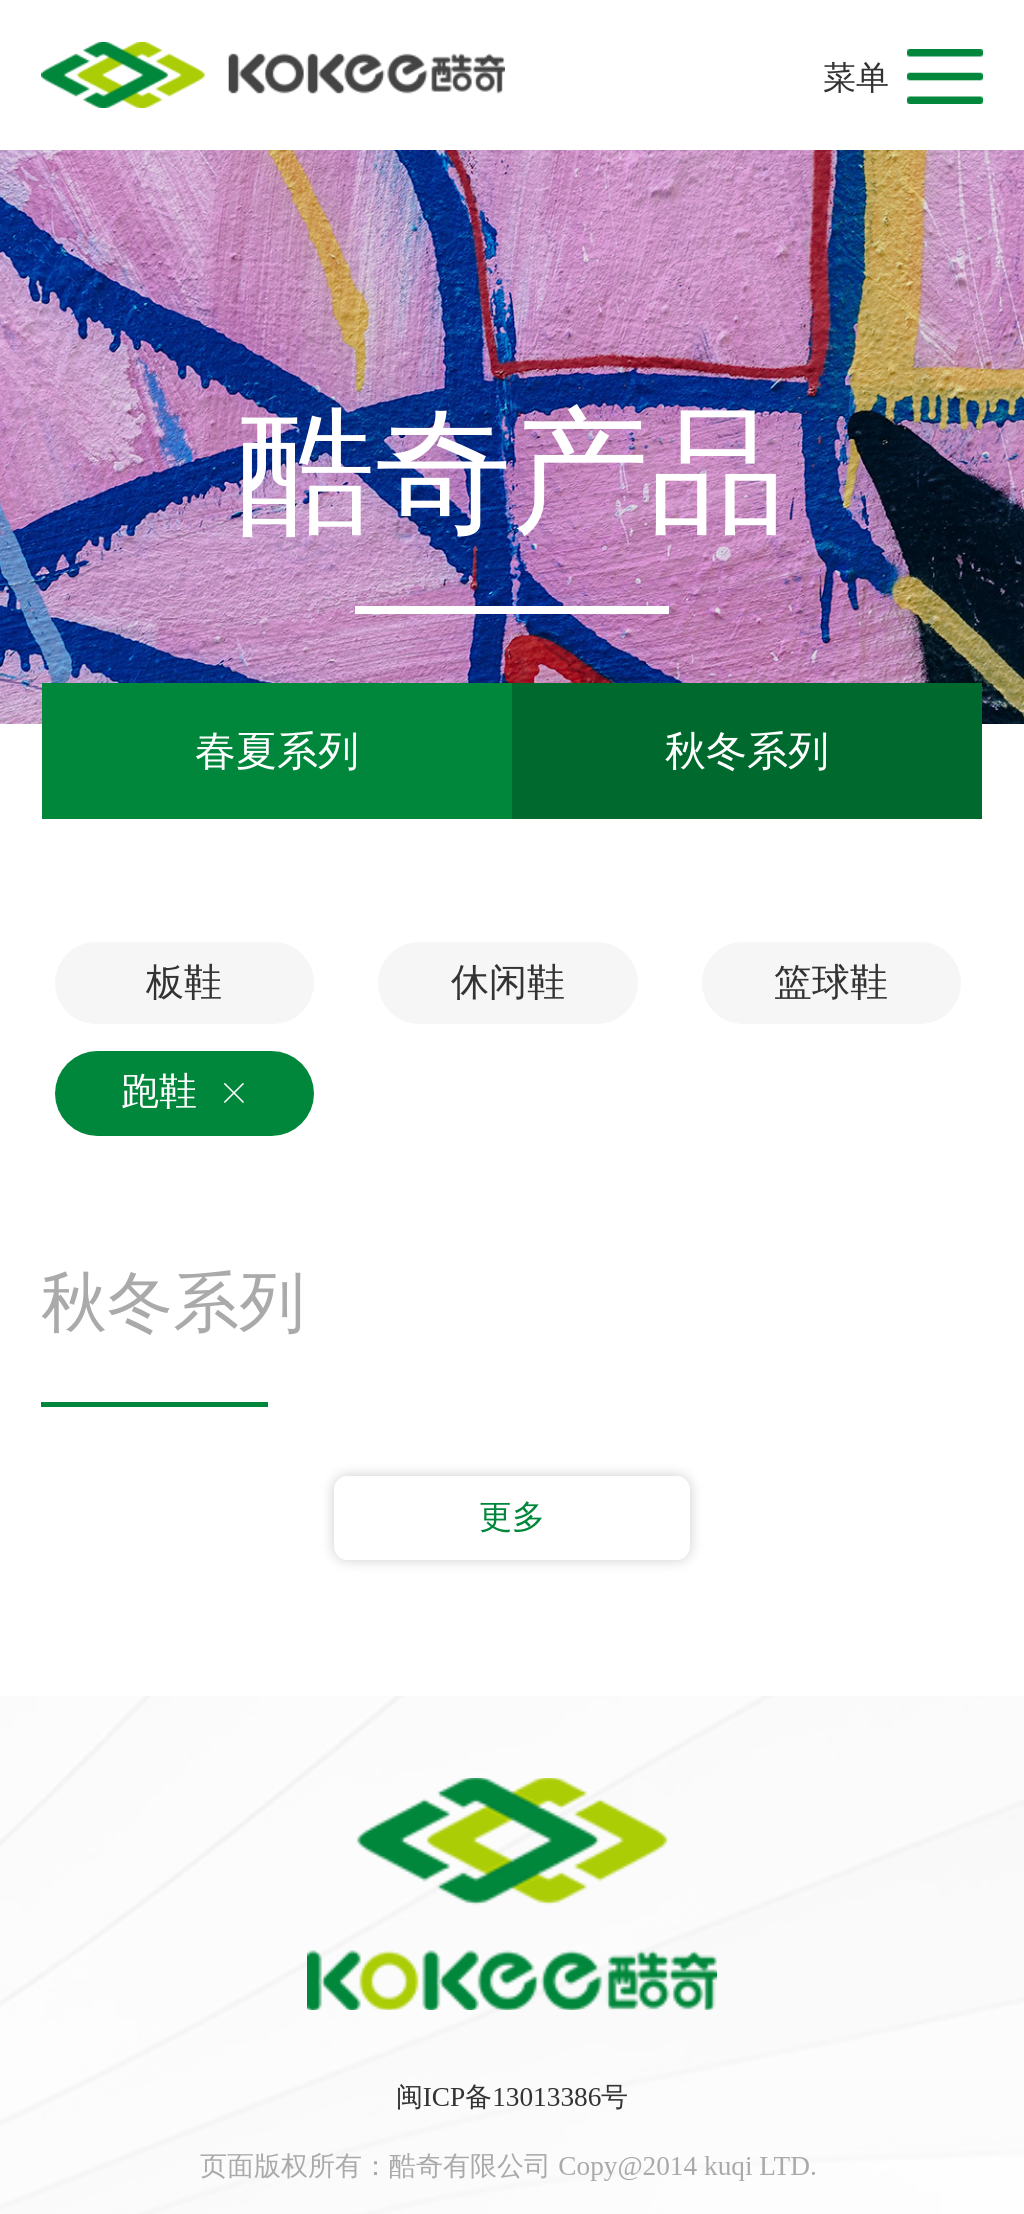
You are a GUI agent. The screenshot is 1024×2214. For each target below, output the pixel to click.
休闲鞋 (508, 982)
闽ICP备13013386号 (512, 2097)
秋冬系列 (747, 751)
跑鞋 (184, 1093)
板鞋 (184, 982)
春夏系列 (277, 751)
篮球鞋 (831, 982)
